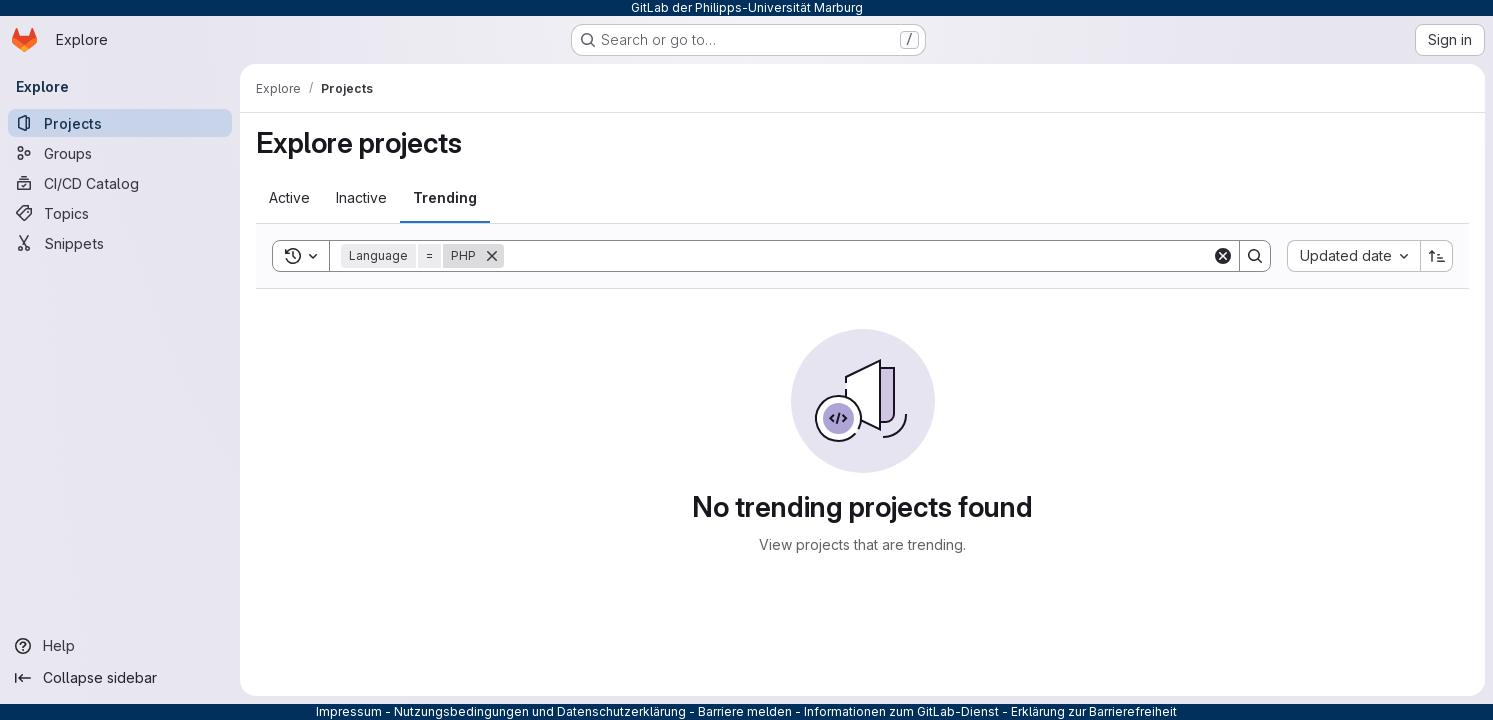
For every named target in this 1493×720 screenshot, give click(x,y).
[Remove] (492, 256)
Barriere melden (745, 711)
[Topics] (120, 213)
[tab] (289, 198)
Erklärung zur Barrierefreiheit (1094, 711)
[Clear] (1223, 256)
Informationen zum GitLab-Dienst (901, 711)
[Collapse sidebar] (120, 678)
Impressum (349, 711)
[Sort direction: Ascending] (1437, 256)
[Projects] (120, 123)
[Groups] (120, 153)
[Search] (858, 256)
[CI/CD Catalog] (120, 183)
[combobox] (1353, 256)
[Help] (120, 646)
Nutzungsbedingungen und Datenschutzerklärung (540, 711)
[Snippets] (120, 243)
